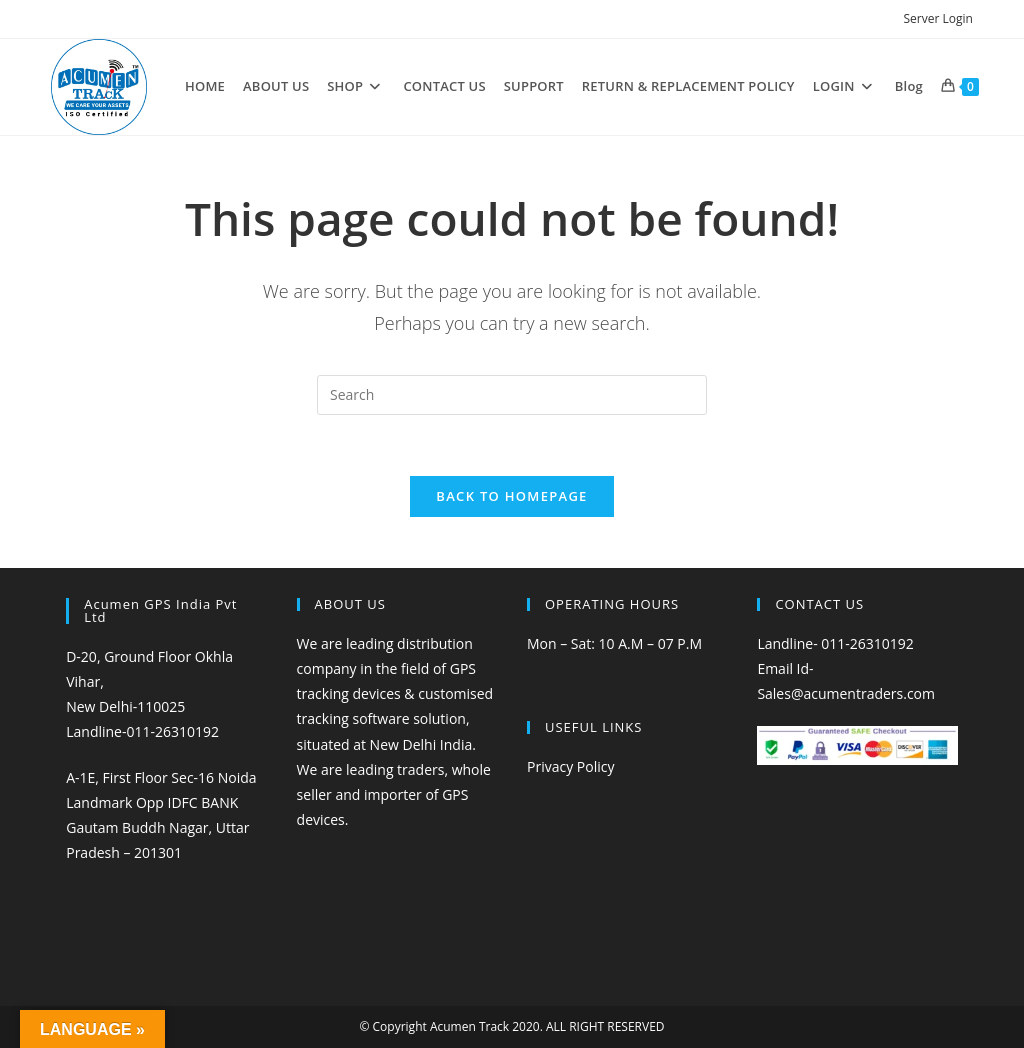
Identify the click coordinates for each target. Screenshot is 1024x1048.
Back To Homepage (511, 496)
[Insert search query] (512, 395)
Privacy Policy (570, 766)
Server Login (937, 18)
